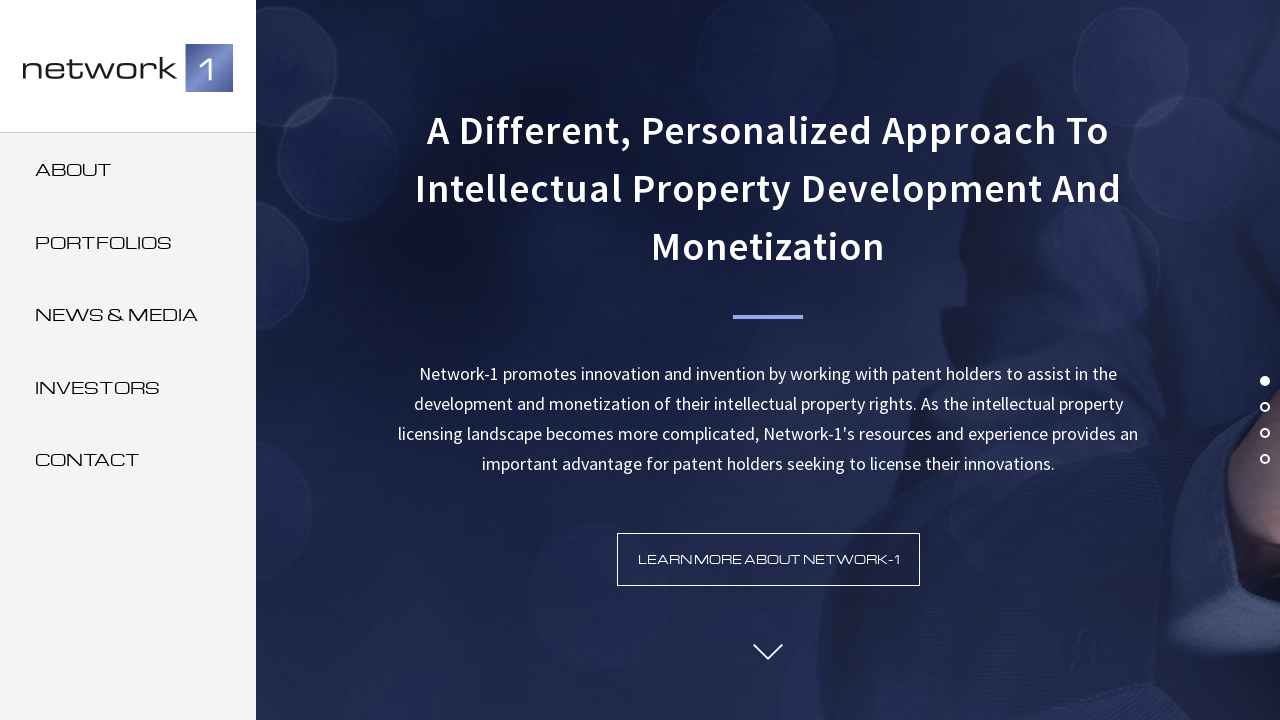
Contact (87, 459)
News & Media (116, 314)
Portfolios (103, 242)
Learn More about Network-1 (768, 559)
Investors (97, 387)
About (73, 169)
